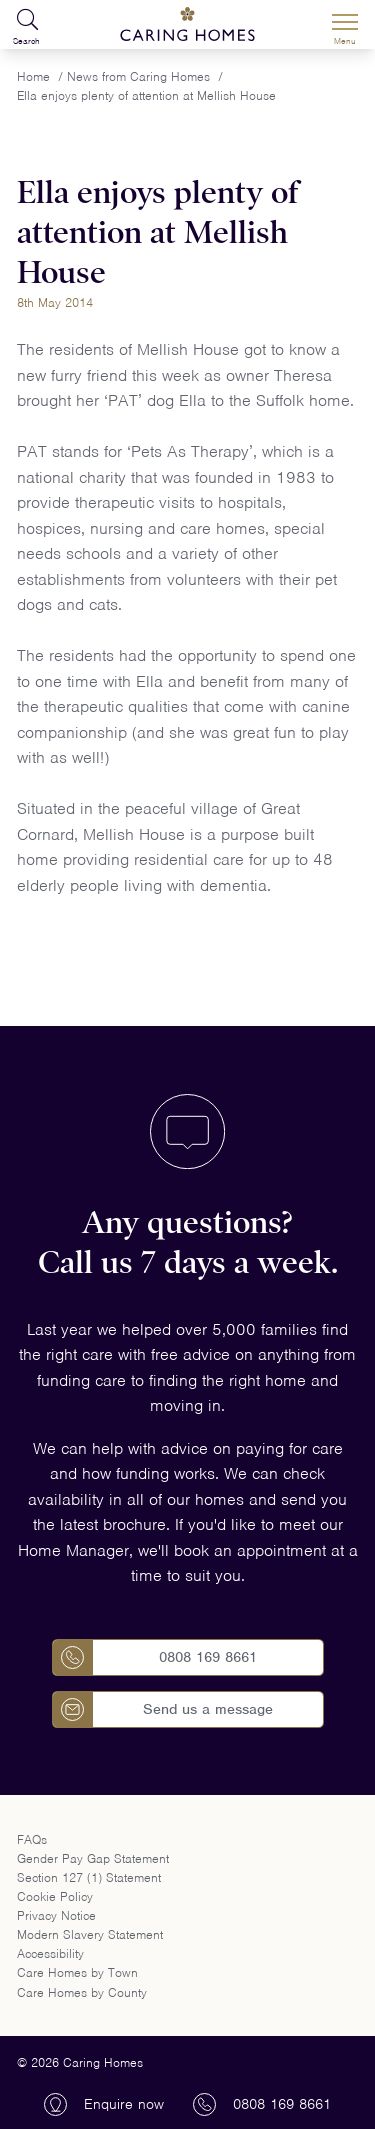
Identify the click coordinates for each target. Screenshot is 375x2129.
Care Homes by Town (77, 1972)
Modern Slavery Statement (90, 1934)
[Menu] (345, 25)
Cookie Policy (55, 1896)
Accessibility (50, 1953)
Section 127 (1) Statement (89, 1877)
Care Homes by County (82, 1992)
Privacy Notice (56, 1915)
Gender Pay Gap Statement (93, 1858)
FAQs (32, 1839)
